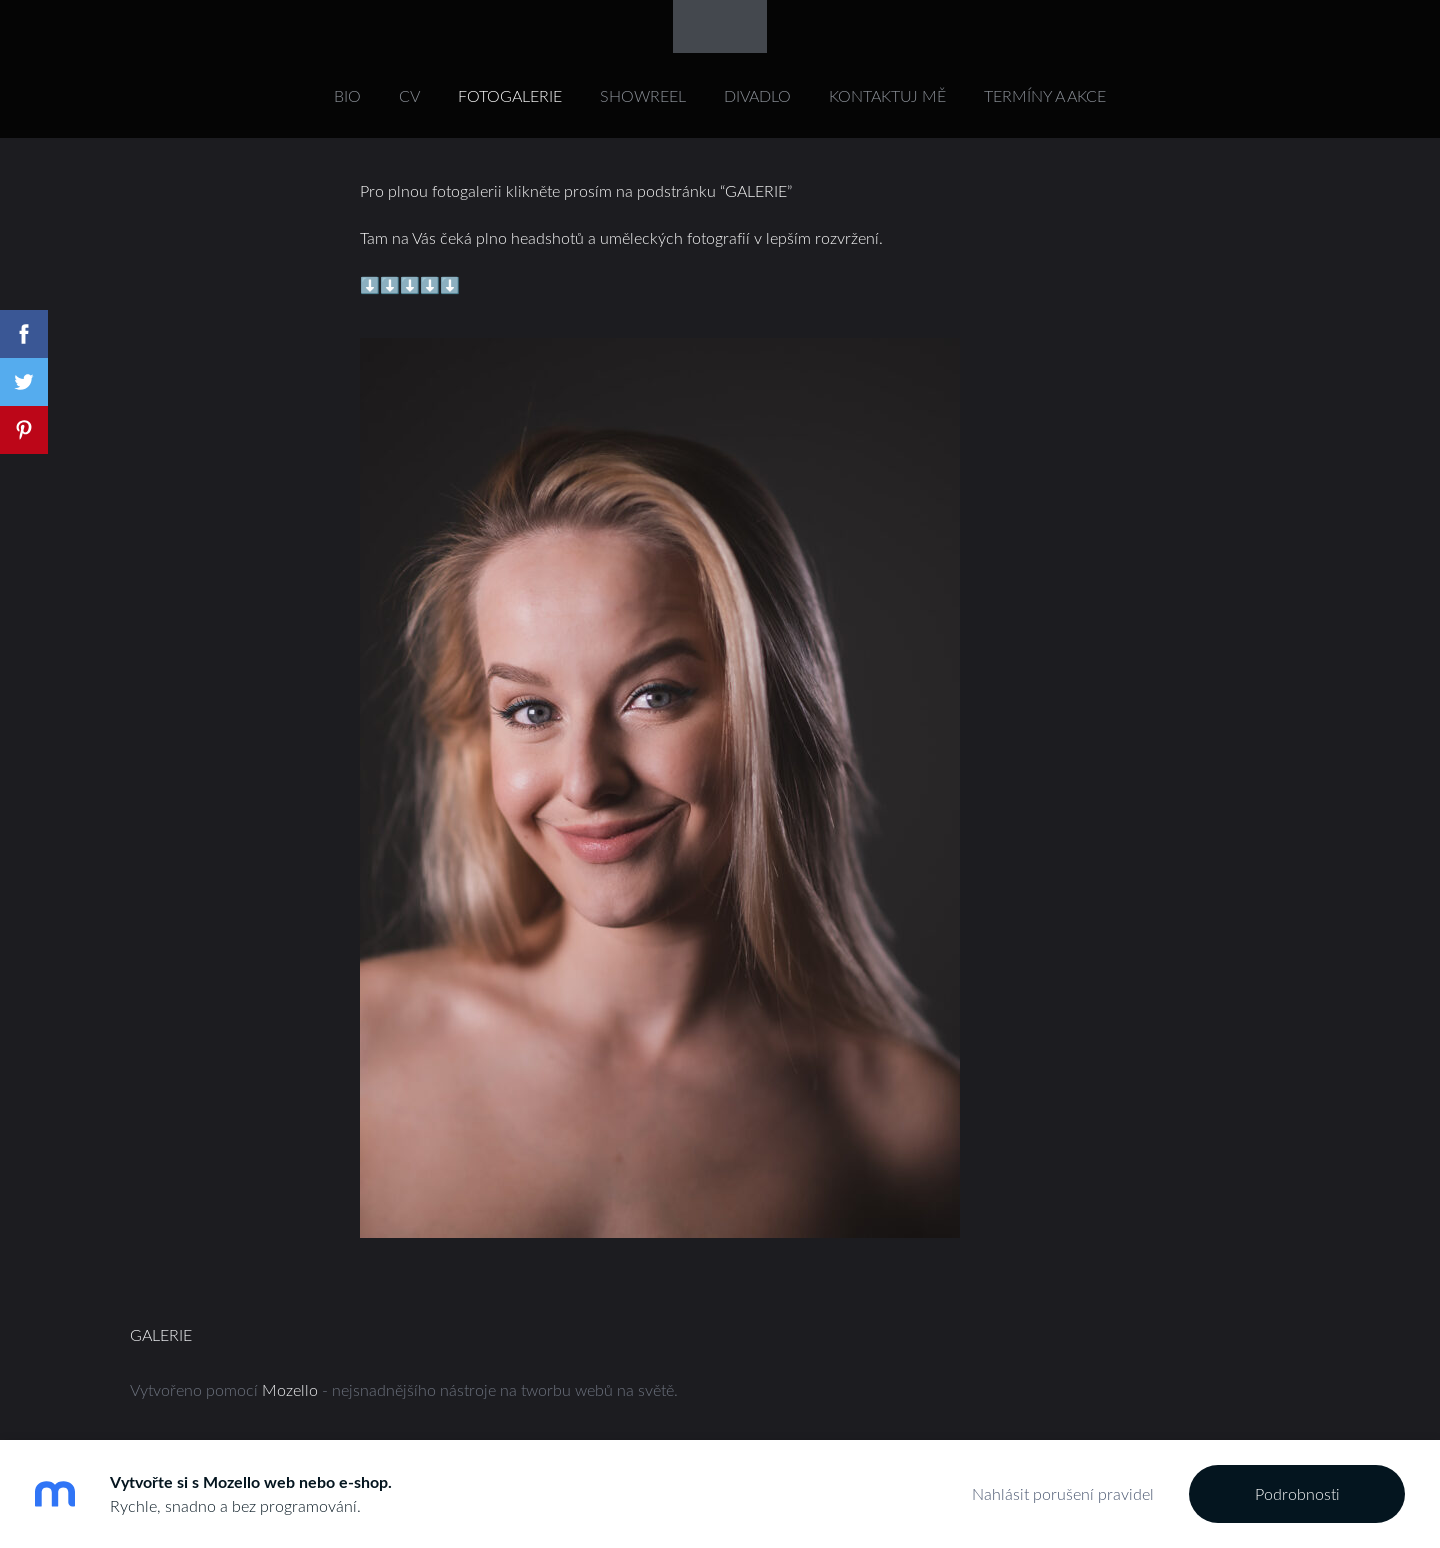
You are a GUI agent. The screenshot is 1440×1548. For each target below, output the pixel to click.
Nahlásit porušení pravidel (1063, 1494)
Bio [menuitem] (347, 96)
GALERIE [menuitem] (161, 1335)
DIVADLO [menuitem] (757, 96)
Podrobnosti (1297, 1494)
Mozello (290, 1390)
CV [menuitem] (409, 96)
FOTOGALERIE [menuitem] (510, 96)
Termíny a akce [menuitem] (1045, 96)
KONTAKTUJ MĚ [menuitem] (887, 96)
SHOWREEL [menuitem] (643, 96)
